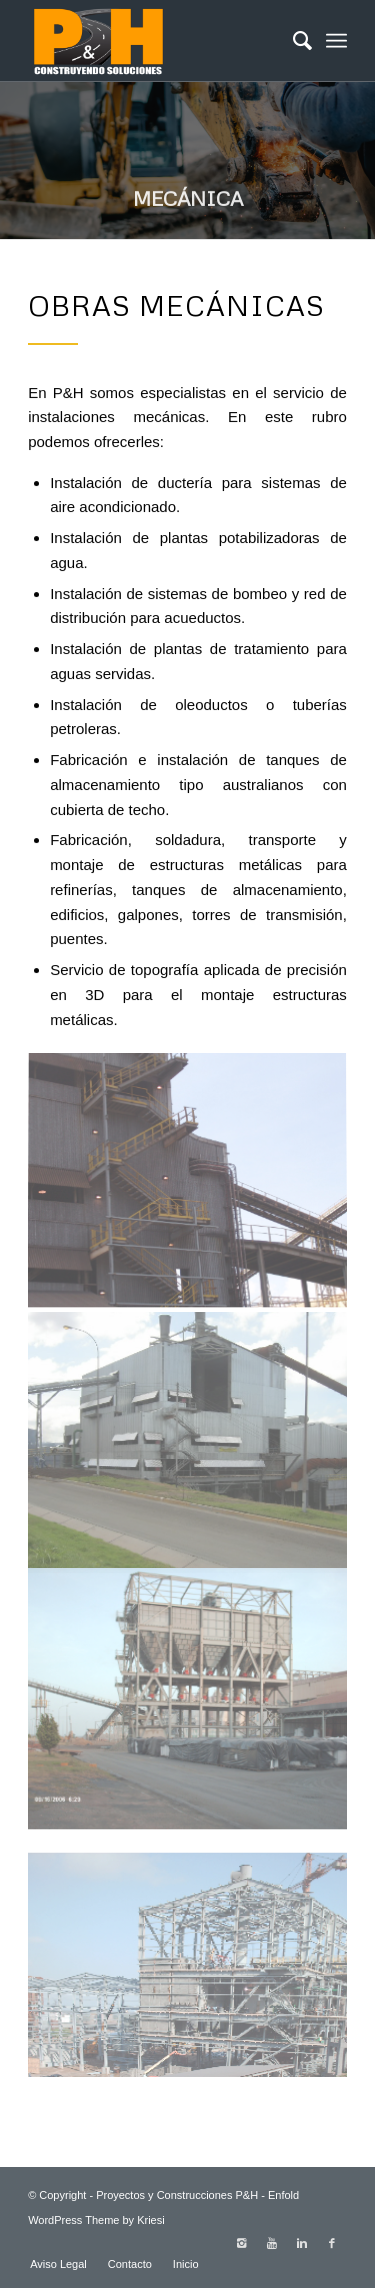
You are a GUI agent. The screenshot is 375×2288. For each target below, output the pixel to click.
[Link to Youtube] (272, 2243)
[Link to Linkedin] (302, 2243)
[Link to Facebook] (332, 2243)
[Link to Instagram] (242, 2243)
